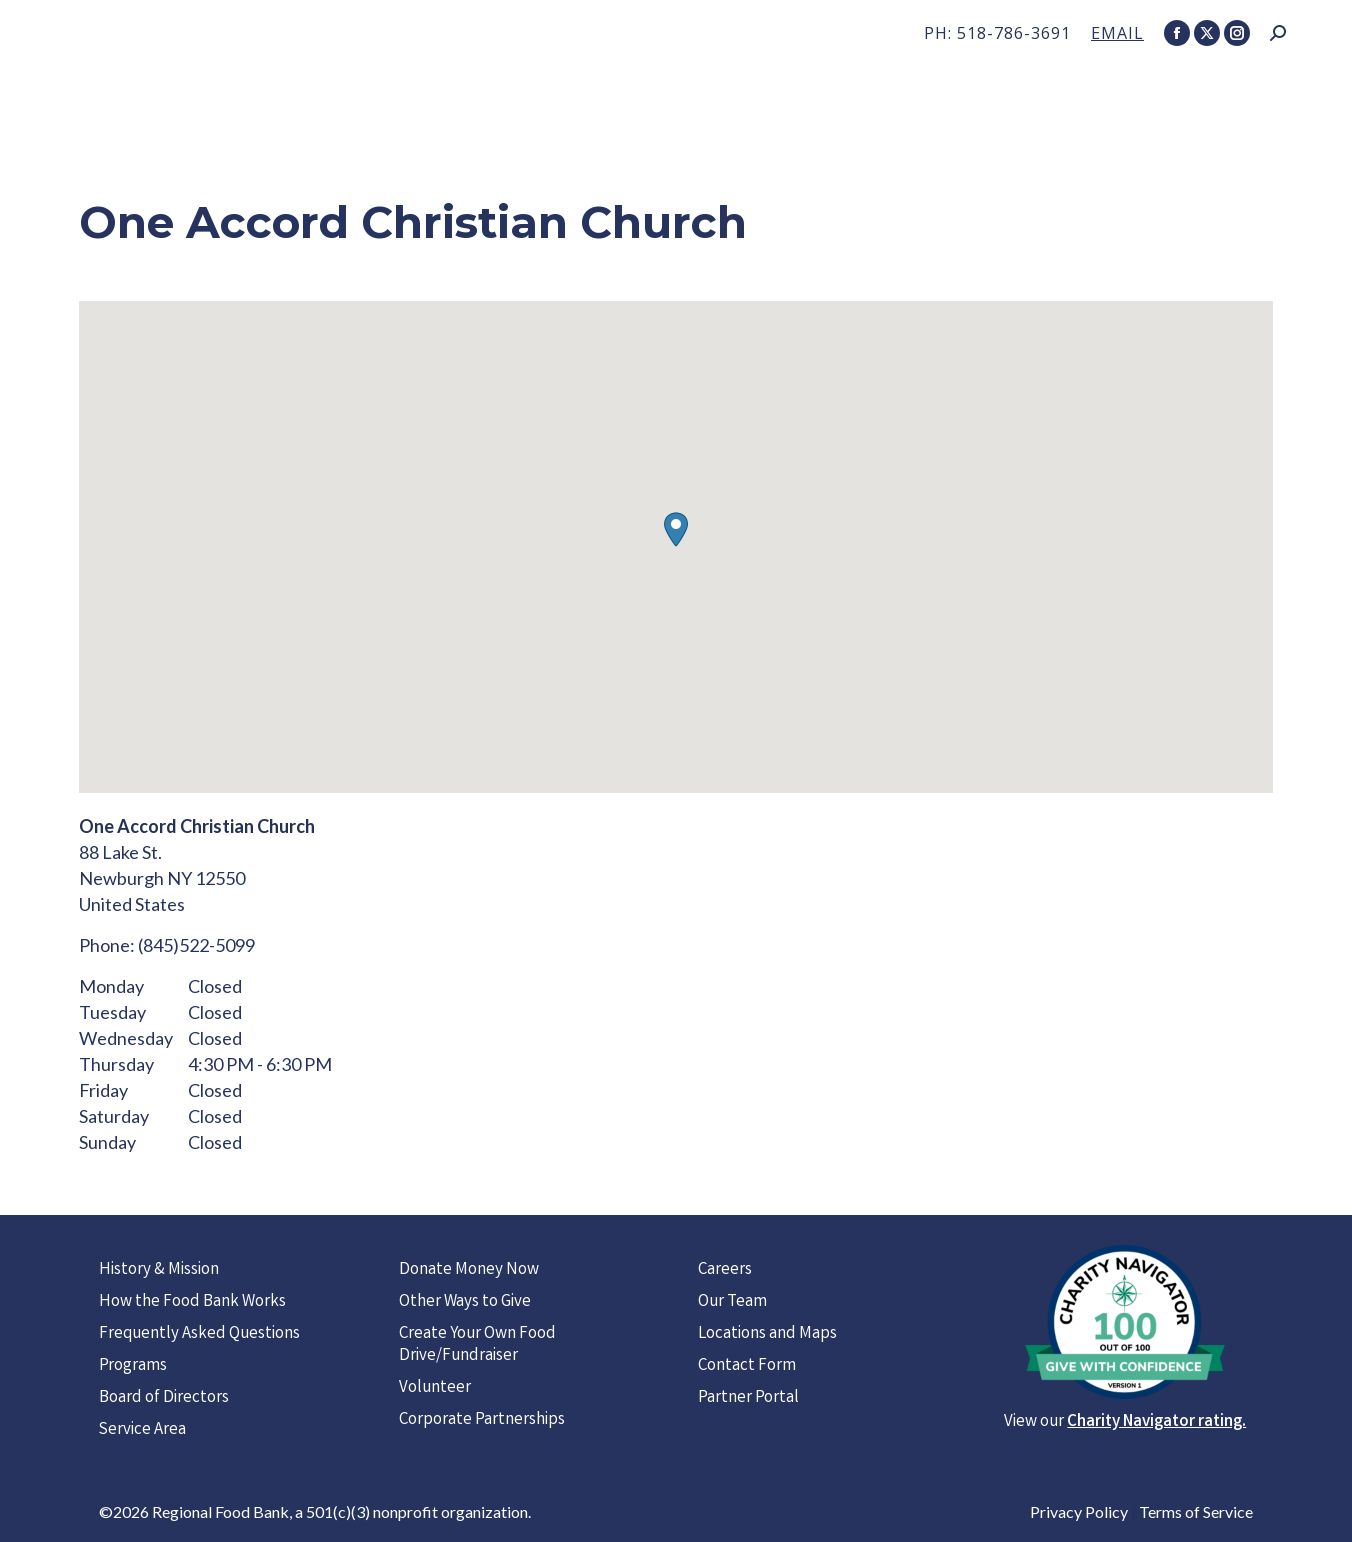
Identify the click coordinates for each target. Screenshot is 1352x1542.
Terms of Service (1196, 1511)
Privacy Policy (1079, 1511)
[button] (676, 529)
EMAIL (1117, 33)
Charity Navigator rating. (1156, 1422)
